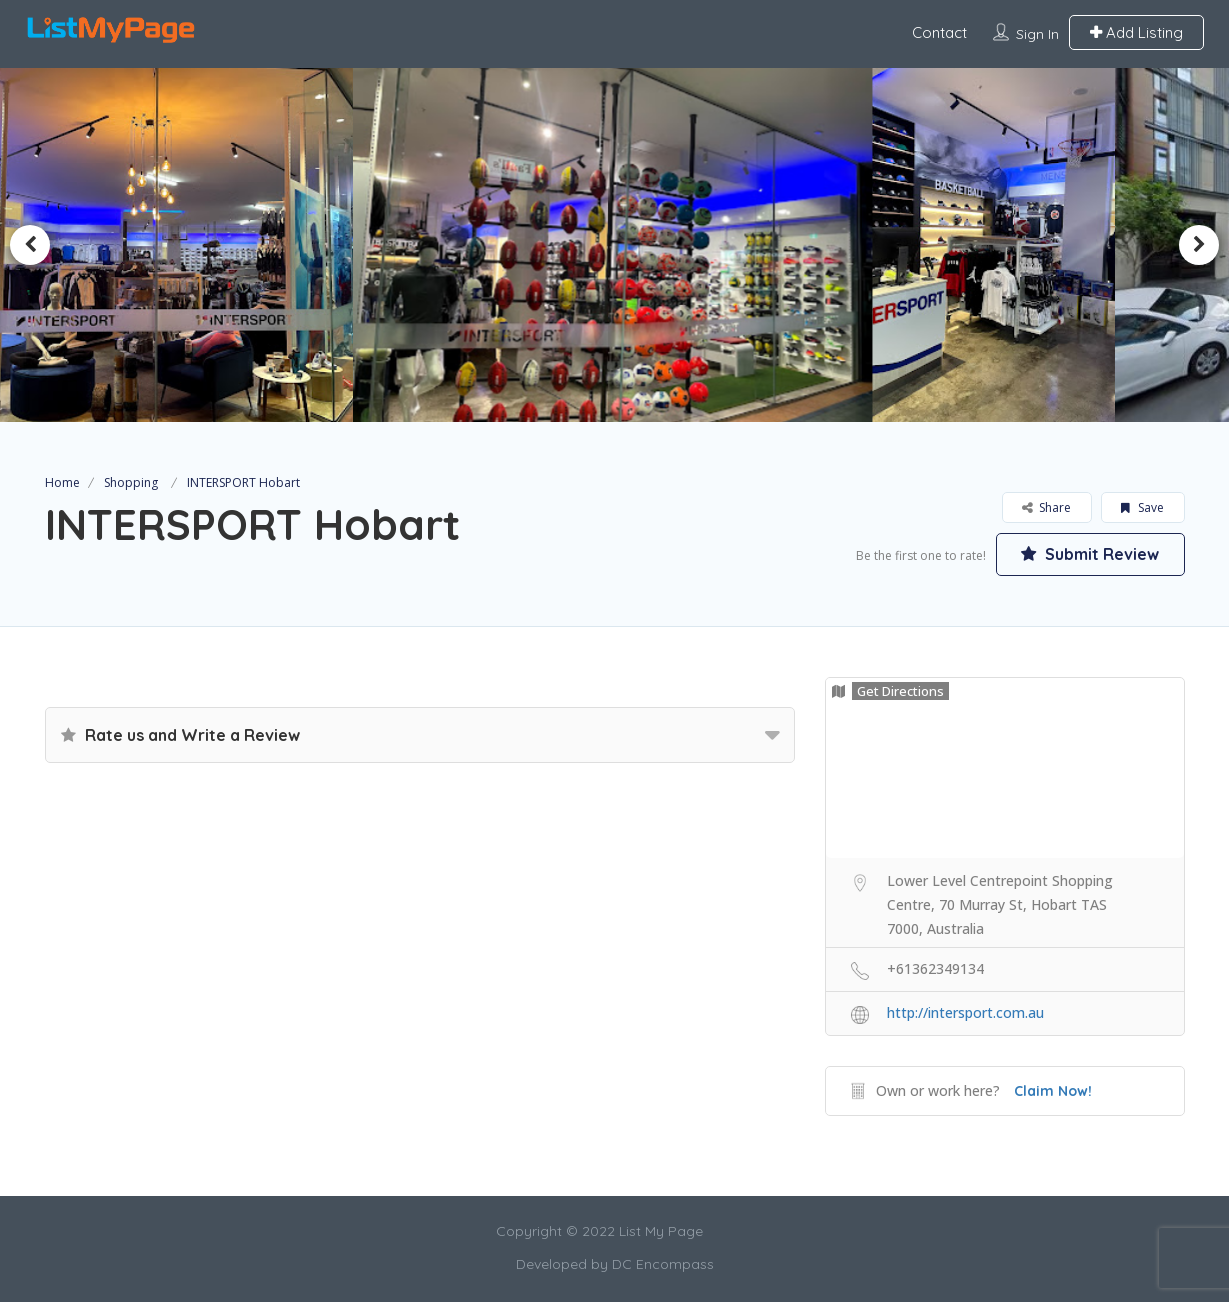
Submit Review (1090, 554)
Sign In (1037, 34)
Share (1046, 507)
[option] (614, 244)
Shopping (131, 482)
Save (1142, 507)
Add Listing (1136, 32)
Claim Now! (1053, 1091)
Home (62, 482)
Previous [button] (30, 245)
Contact (939, 32)
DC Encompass (663, 1264)
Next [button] (1199, 245)
